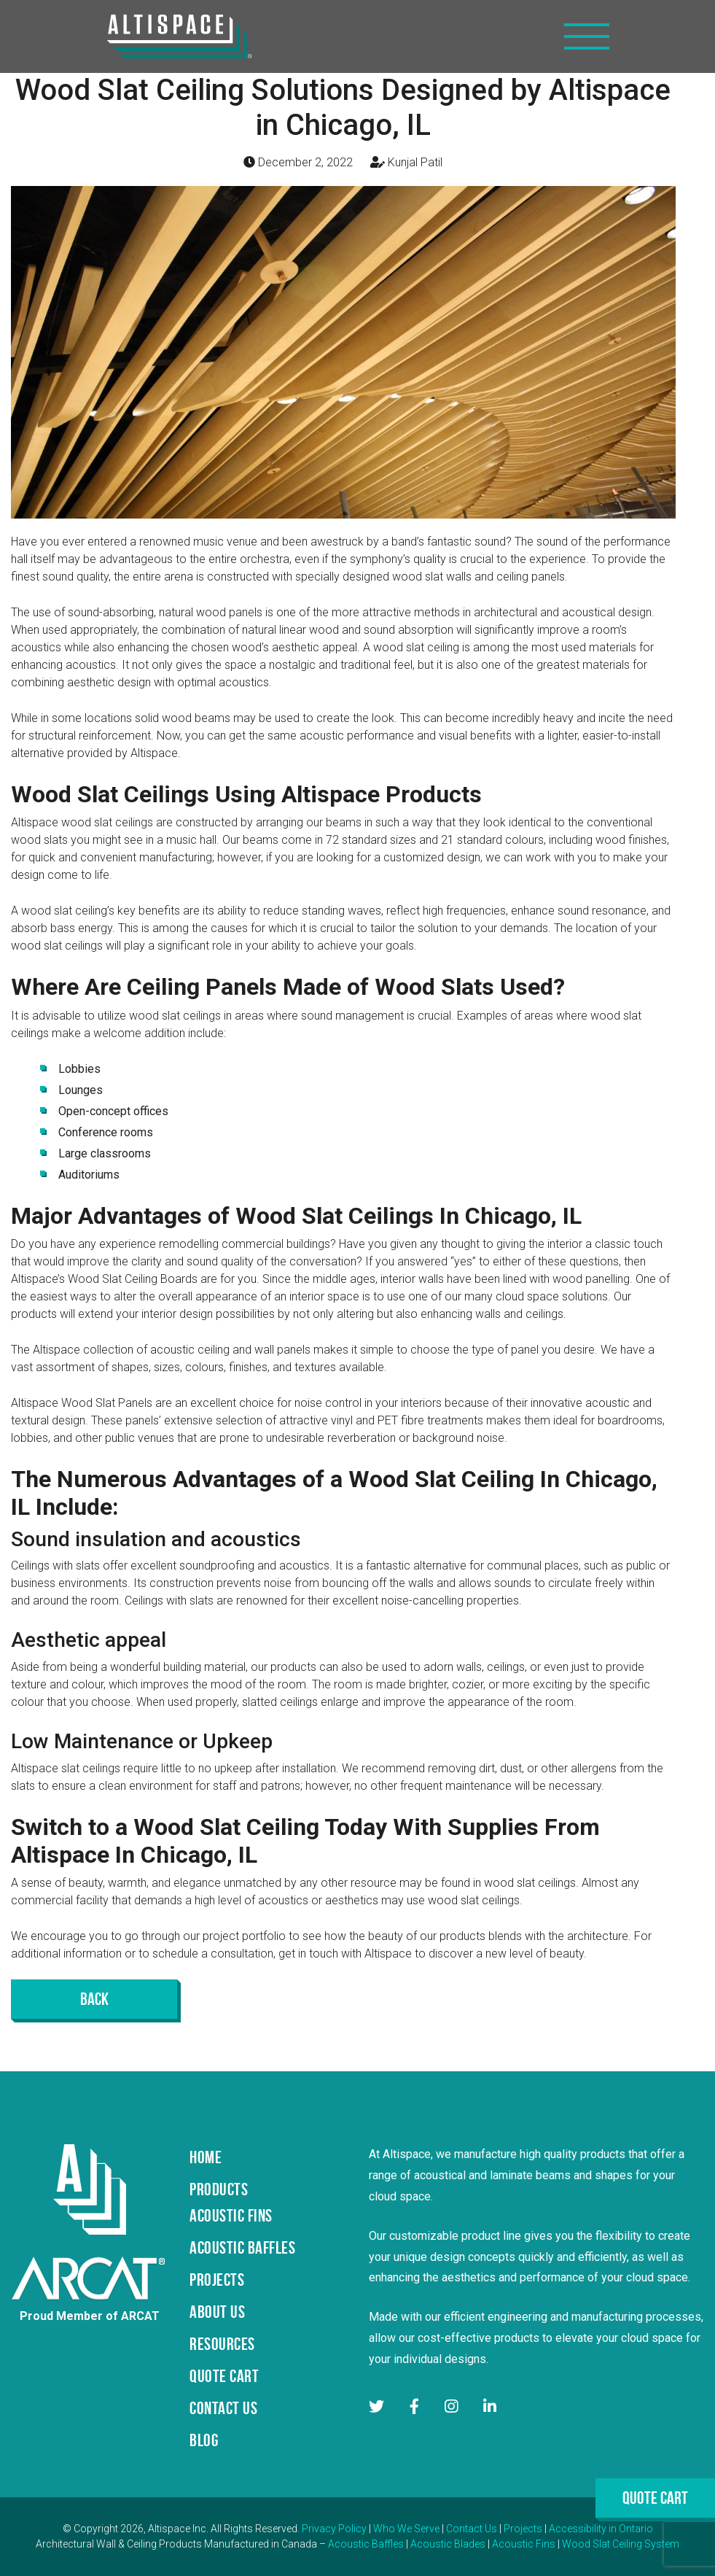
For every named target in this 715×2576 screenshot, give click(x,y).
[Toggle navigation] (586, 36)
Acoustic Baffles (366, 2544)
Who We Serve (406, 2528)
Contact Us (471, 2528)
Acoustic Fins (523, 2544)
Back (94, 1999)
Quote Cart (655, 2497)
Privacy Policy (334, 2528)
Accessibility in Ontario (601, 2528)
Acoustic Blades (447, 2544)
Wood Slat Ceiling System (620, 2544)
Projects (523, 2528)
